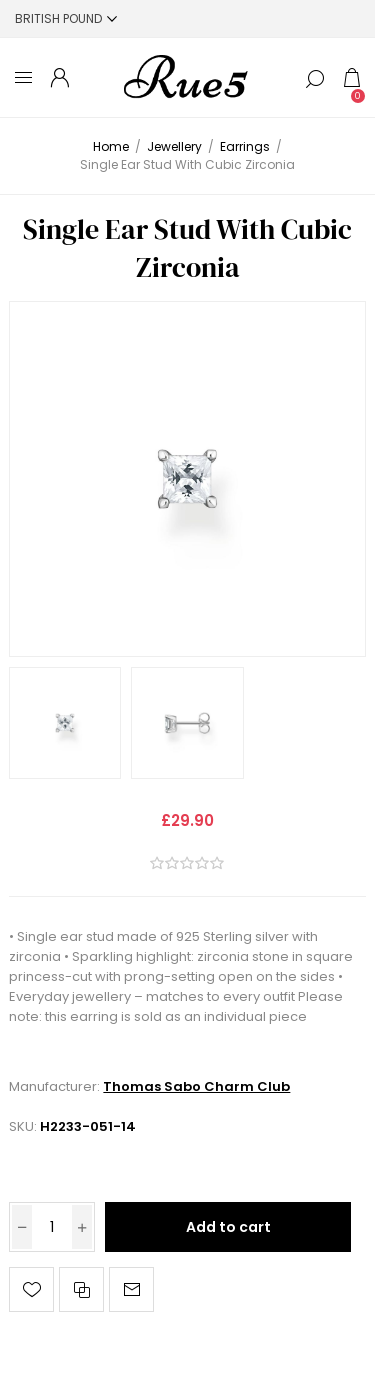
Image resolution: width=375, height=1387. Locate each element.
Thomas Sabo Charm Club (196, 1086)
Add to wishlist (31, 1289)
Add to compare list (81, 1289)
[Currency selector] (66, 18)
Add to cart (228, 1227)
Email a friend (131, 1289)
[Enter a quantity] (52, 1227)
